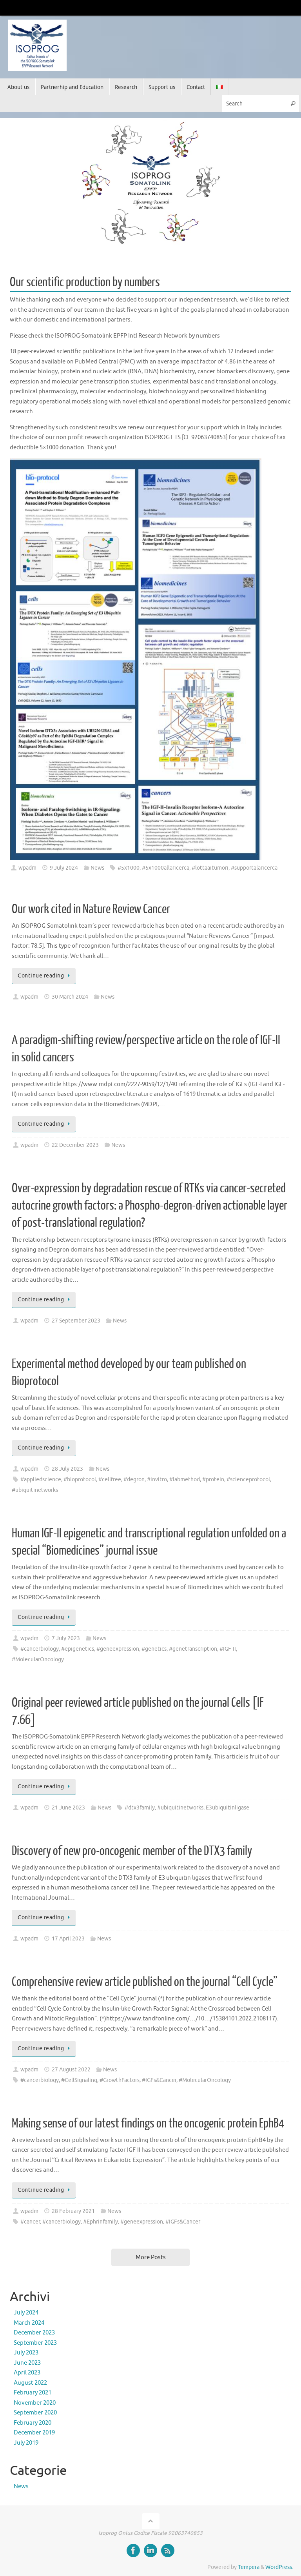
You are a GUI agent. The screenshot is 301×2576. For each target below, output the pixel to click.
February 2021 (32, 2392)
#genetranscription (193, 1649)
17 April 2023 (68, 1938)
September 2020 (35, 2412)
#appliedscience (40, 1479)
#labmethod (184, 1479)
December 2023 (34, 2332)
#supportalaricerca (254, 868)
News (97, 868)
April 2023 (27, 2372)
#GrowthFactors (120, 2080)
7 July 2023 (66, 1638)
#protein (213, 1479)
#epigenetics (77, 1649)
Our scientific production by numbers (85, 282)
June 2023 (27, 2363)
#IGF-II (227, 1649)
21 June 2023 (68, 1807)
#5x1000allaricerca (165, 868)
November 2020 (35, 2403)
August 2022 (30, 2383)
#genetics (154, 1649)
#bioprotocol (79, 1479)
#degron (134, 1479)
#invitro (157, 1479)
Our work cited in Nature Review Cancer (91, 909)
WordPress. (279, 2567)
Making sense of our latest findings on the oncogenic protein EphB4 (148, 2123)
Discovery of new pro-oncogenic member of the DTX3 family (132, 1851)
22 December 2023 (75, 1145)
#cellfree (109, 1479)
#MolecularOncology (38, 1659)
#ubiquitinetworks (35, 1490)
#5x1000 (129, 868)
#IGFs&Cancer (159, 2080)
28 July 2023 (67, 1469)
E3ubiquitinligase (227, 1807)
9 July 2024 (64, 868)
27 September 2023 (76, 1320)
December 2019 (34, 2432)
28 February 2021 (73, 2211)
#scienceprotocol (248, 1479)
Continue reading (45, 975)
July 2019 (26, 2443)
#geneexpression (117, 1649)
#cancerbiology (39, 1649)
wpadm (27, 868)
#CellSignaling (79, 2080)
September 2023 (35, 2343)
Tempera (248, 2567)
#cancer (30, 2221)
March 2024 (29, 2323)
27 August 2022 (71, 2069)
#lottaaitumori (210, 868)
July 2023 (26, 2352)
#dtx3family (140, 1807)
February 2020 (32, 2423)
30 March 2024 (70, 997)
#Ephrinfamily (100, 2221)
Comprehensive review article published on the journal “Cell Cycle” (144, 1982)
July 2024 (26, 2312)
